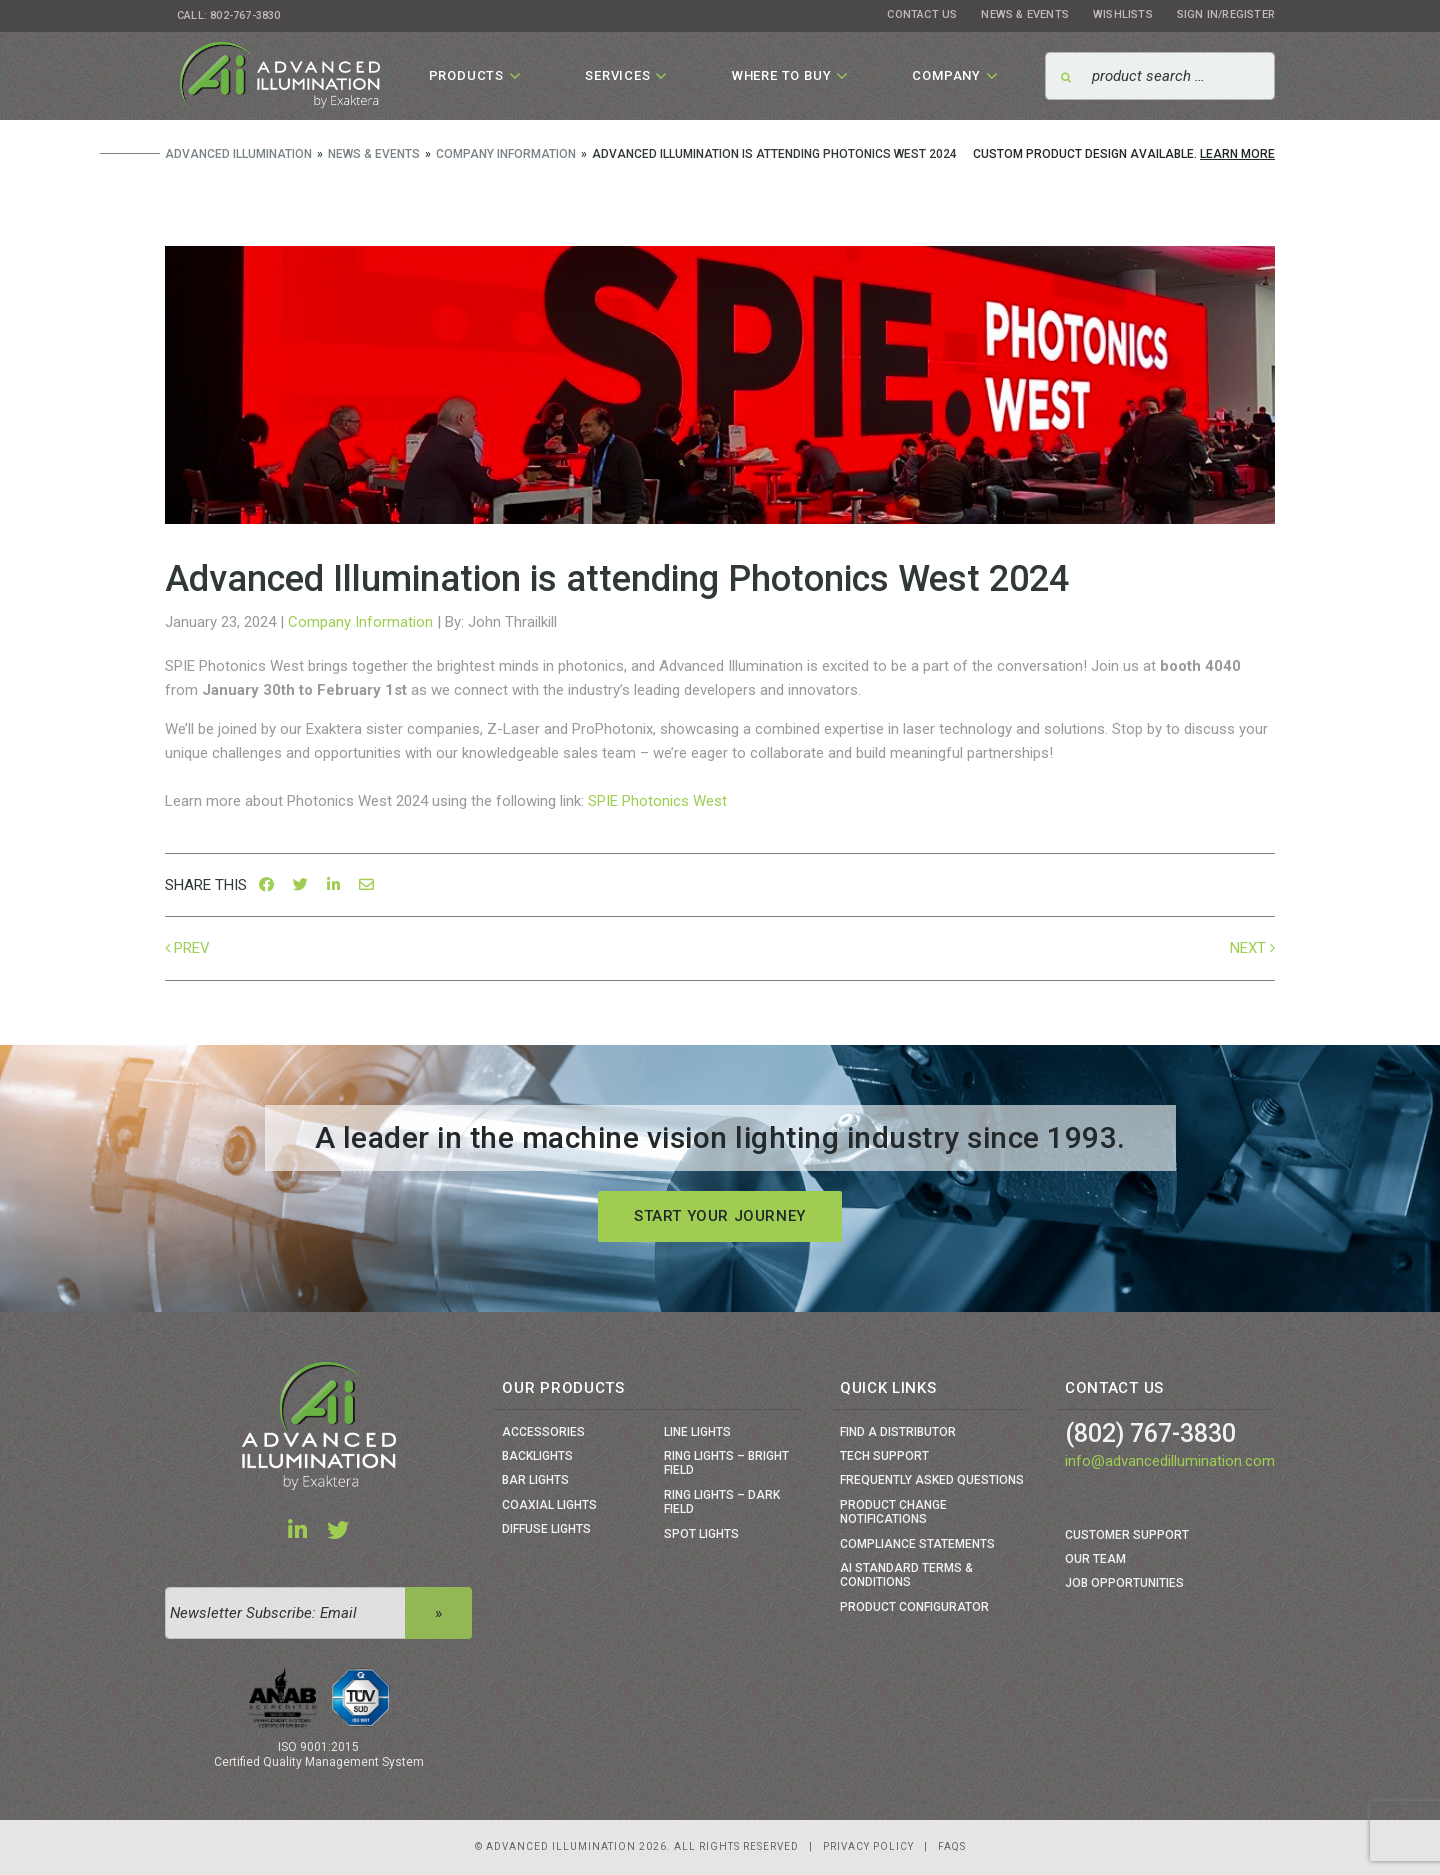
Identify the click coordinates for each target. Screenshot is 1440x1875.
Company (946, 75)
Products (466, 75)
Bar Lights (535, 1480)
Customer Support (1127, 1535)
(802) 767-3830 (1150, 1433)
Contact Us (922, 14)
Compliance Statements (917, 1544)
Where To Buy (782, 75)
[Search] (1160, 76)
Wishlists (1123, 14)
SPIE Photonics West (657, 801)
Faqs (952, 1846)
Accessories (543, 1432)
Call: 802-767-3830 (229, 15)
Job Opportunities (1124, 1583)
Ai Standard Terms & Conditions (906, 1575)
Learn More (1237, 154)
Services (617, 75)
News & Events (1025, 14)
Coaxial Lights (549, 1505)
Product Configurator (914, 1607)
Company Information (360, 622)
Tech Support (884, 1456)
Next (1248, 948)
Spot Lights (701, 1534)
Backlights (537, 1456)
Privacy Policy (868, 1846)
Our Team (1095, 1559)
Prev (192, 948)
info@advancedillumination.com (1170, 1461)
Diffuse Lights (546, 1529)
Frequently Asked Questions (932, 1480)
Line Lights (697, 1432)
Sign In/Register (1226, 14)
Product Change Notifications (893, 1512)
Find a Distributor (898, 1432)
